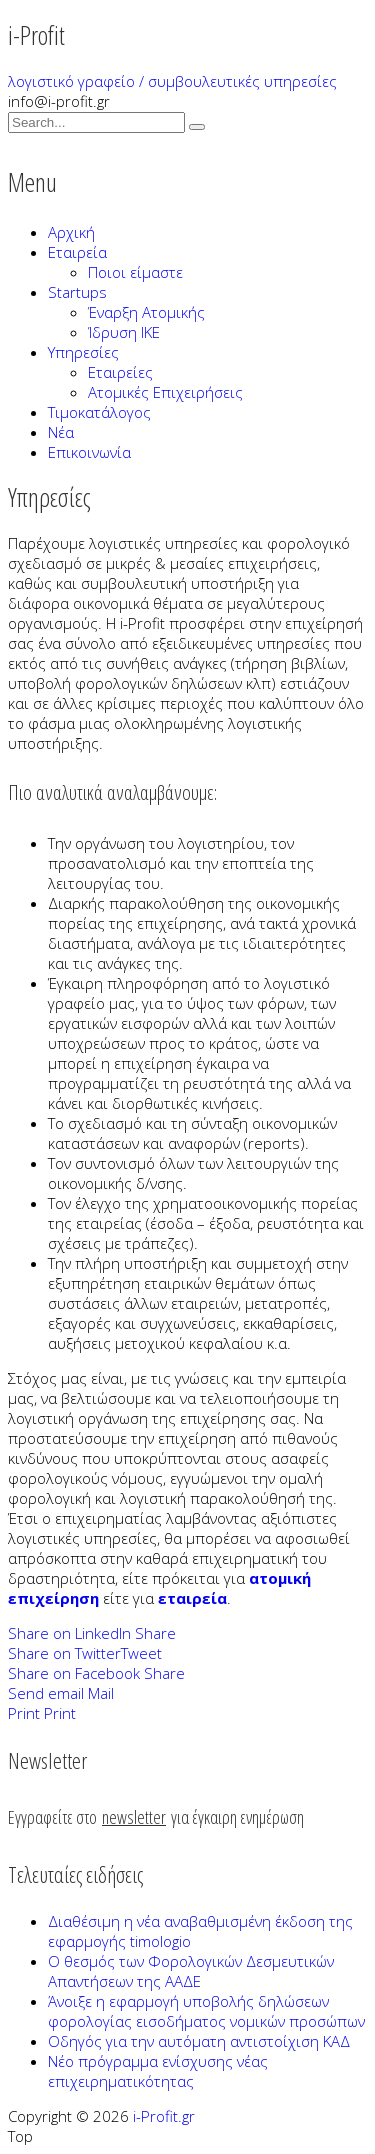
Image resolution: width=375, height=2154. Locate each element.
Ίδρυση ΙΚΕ (124, 332)
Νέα (61, 432)
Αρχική (71, 232)
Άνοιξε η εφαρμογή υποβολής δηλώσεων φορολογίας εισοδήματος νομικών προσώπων (206, 2011)
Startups (77, 292)
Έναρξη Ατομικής (146, 312)
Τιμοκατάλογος (99, 412)
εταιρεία (192, 1598)
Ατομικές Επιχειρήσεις (165, 392)
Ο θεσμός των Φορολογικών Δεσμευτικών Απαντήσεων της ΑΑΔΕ (191, 1971)
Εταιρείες (120, 372)
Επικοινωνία (89, 452)
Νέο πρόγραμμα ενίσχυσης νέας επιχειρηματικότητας (158, 2071)
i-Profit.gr (164, 2116)
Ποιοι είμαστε (135, 272)
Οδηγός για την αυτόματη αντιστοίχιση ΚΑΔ (199, 2041)
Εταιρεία (77, 252)
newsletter (134, 1817)
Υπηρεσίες (83, 352)
